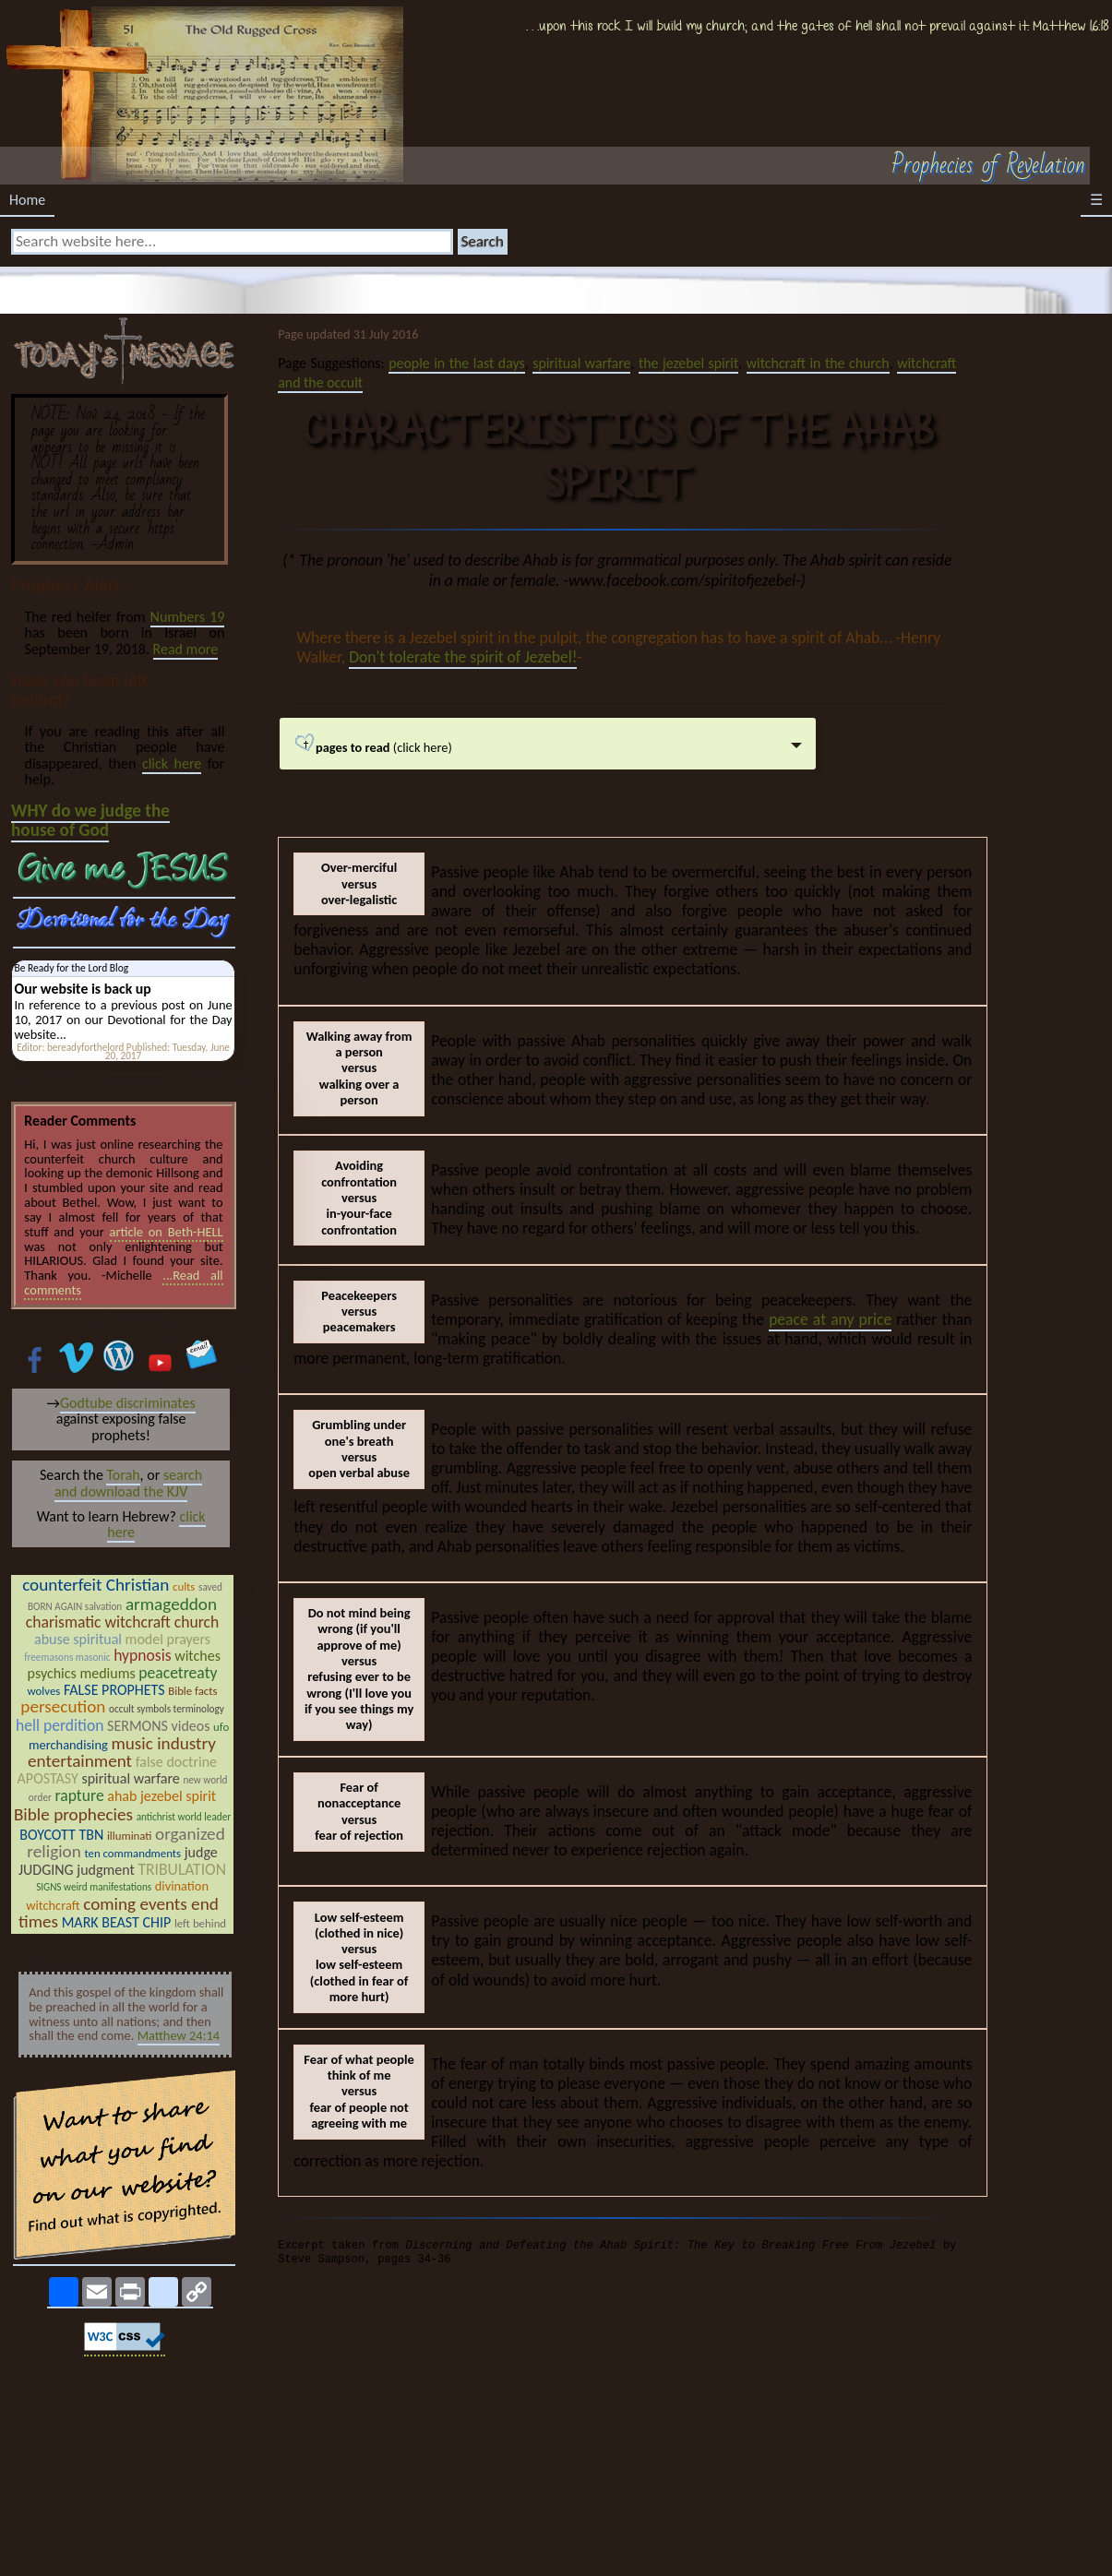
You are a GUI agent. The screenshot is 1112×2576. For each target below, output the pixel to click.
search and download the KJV (128, 1483)
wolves (44, 1691)
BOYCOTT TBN (61, 1834)
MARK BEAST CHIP (117, 1922)
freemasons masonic (67, 1657)
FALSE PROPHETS (114, 1690)
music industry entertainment (122, 1752)
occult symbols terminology (166, 1708)
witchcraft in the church (818, 363)
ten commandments (132, 1853)
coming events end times (118, 1913)
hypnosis (142, 1655)
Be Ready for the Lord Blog (71, 967)
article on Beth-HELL (166, 1231)
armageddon (171, 1604)
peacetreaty (177, 1673)
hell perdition (60, 1725)
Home (27, 200)
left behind (200, 1923)
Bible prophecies (73, 1814)
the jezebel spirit (688, 363)
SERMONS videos (158, 1726)
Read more (186, 649)
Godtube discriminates (128, 1403)
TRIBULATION (182, 1869)
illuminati (129, 1836)
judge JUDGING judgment (118, 1860)
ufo (221, 1727)
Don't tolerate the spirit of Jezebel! (463, 657)
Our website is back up (82, 988)
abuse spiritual (78, 1639)
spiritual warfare (581, 363)
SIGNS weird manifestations (93, 1886)
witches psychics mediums (124, 1665)
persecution (62, 1706)
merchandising (68, 1744)
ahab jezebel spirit (161, 1796)
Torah (122, 1475)
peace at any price (830, 1319)
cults (184, 1586)
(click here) (464, 751)
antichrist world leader (184, 1816)
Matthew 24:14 (179, 2035)
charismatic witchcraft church (123, 1622)
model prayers (168, 1639)
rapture (78, 1795)
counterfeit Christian (95, 1584)
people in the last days (456, 363)
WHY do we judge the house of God (90, 820)
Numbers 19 (187, 617)
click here (171, 763)
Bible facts (192, 1691)
